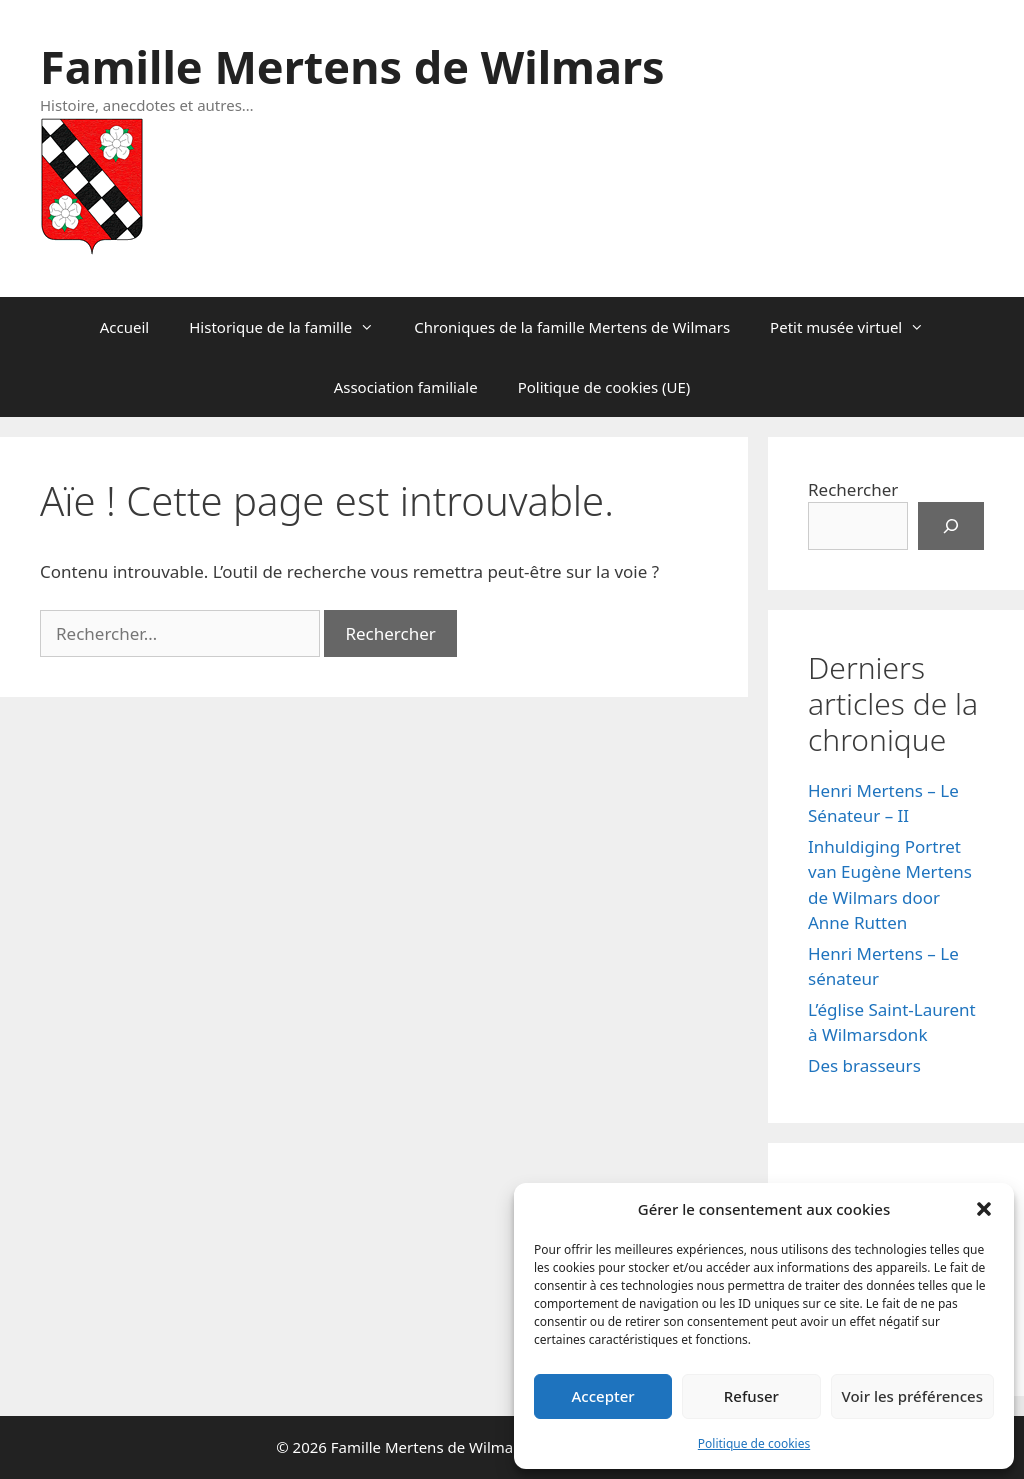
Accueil (124, 327)
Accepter (603, 1396)
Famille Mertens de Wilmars (352, 66)
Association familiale (406, 387)
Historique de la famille (291, 327)
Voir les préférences (912, 1396)
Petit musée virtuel (857, 327)
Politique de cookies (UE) (604, 387)
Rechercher (853, 489)
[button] (984, 1209)
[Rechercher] (951, 526)
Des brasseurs (864, 1065)
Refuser (751, 1396)
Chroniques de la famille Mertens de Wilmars (572, 327)
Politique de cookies (754, 1443)
